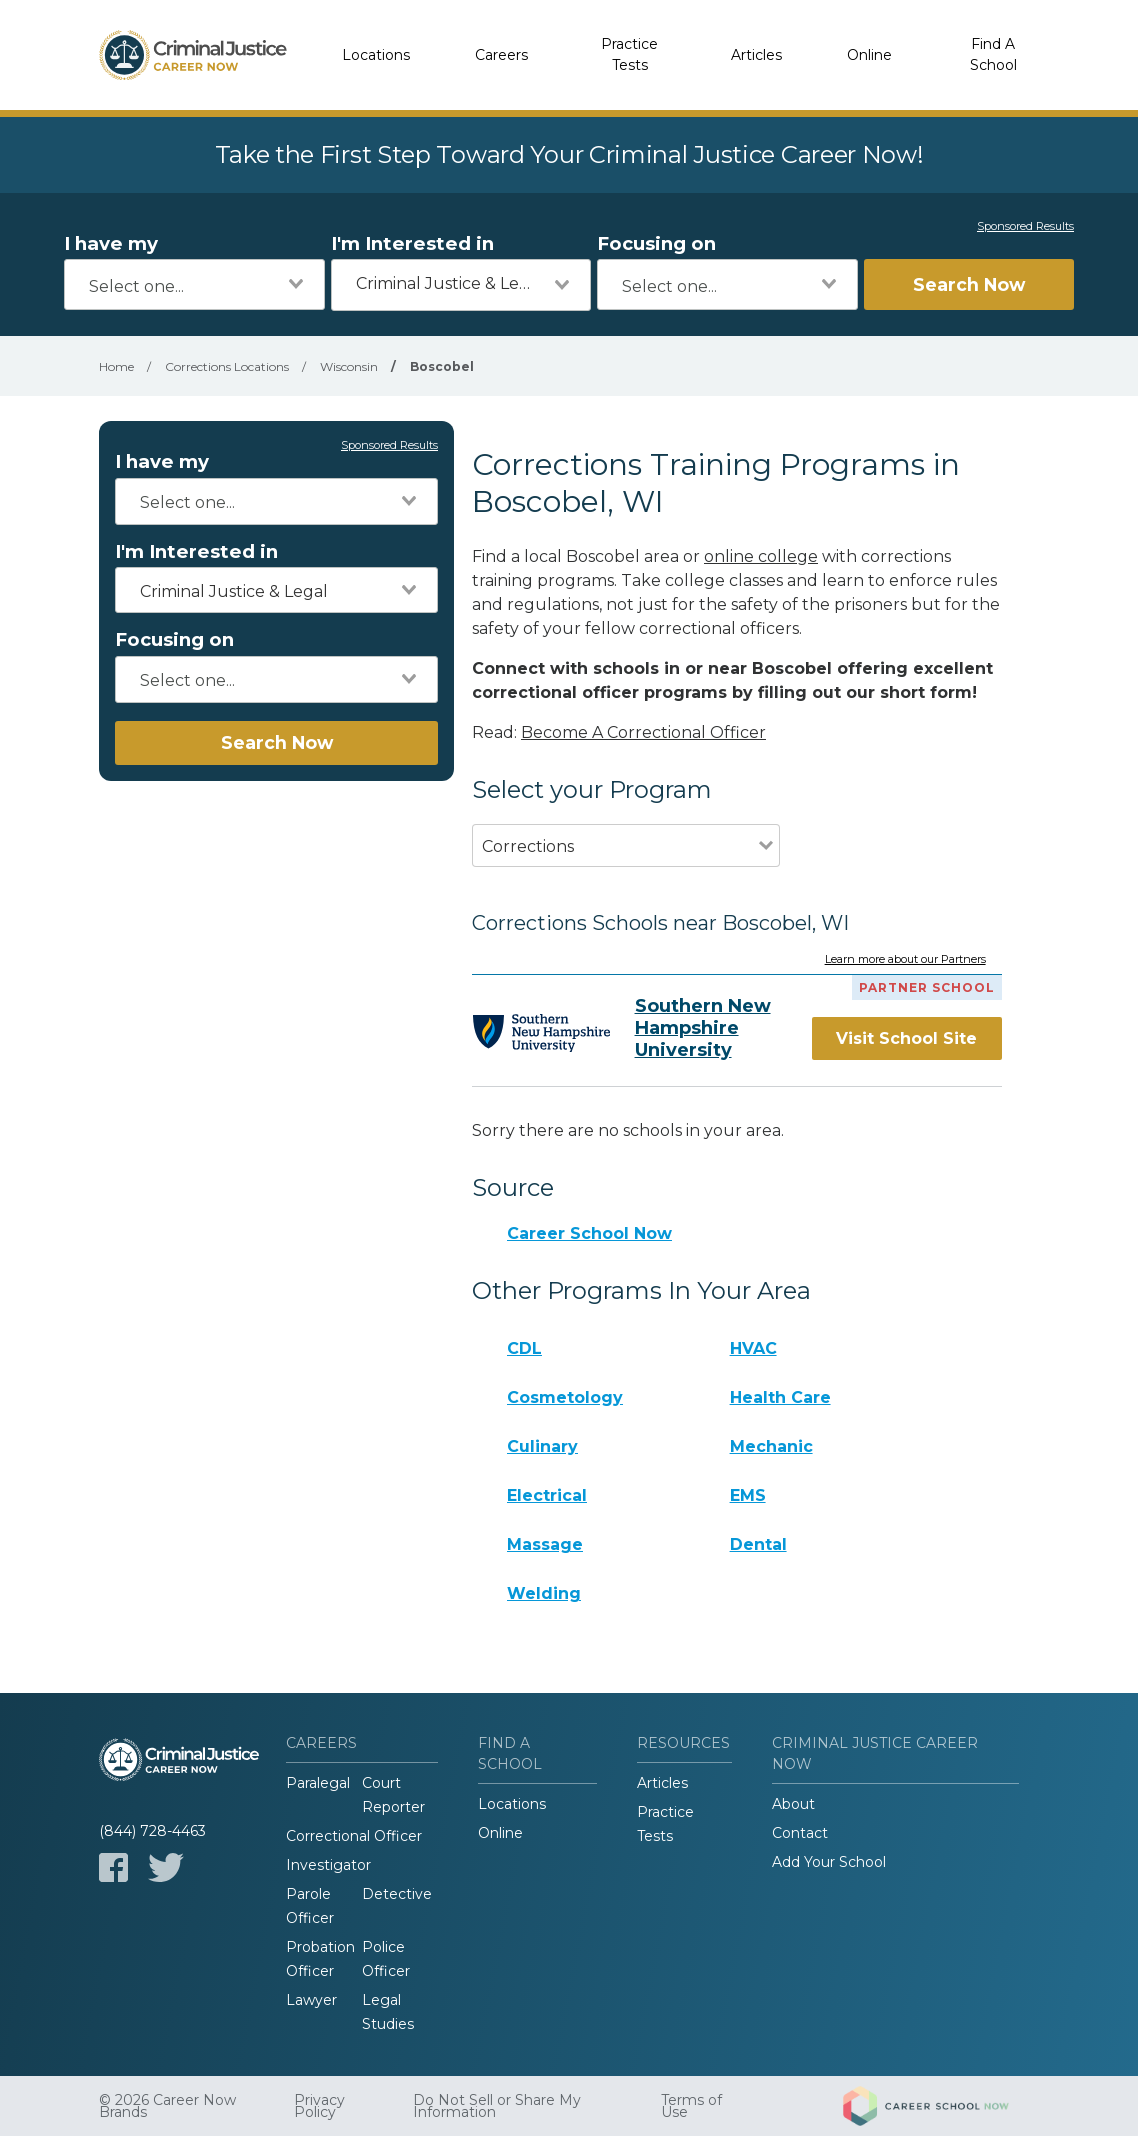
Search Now (969, 284)
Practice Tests (629, 54)
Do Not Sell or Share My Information (497, 2106)
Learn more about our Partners (905, 960)
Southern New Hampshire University (703, 1028)
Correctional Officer (354, 1836)
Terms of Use (691, 2106)
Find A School (993, 54)
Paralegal (318, 1783)
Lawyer (311, 2000)
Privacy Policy (319, 2106)
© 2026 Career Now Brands (167, 2106)
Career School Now (589, 1233)
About (793, 1804)
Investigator (328, 1865)
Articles (756, 55)
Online (869, 55)
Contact (800, 1833)
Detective (397, 1894)
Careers (501, 55)
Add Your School (829, 1862)
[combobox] (194, 284)
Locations (376, 55)
